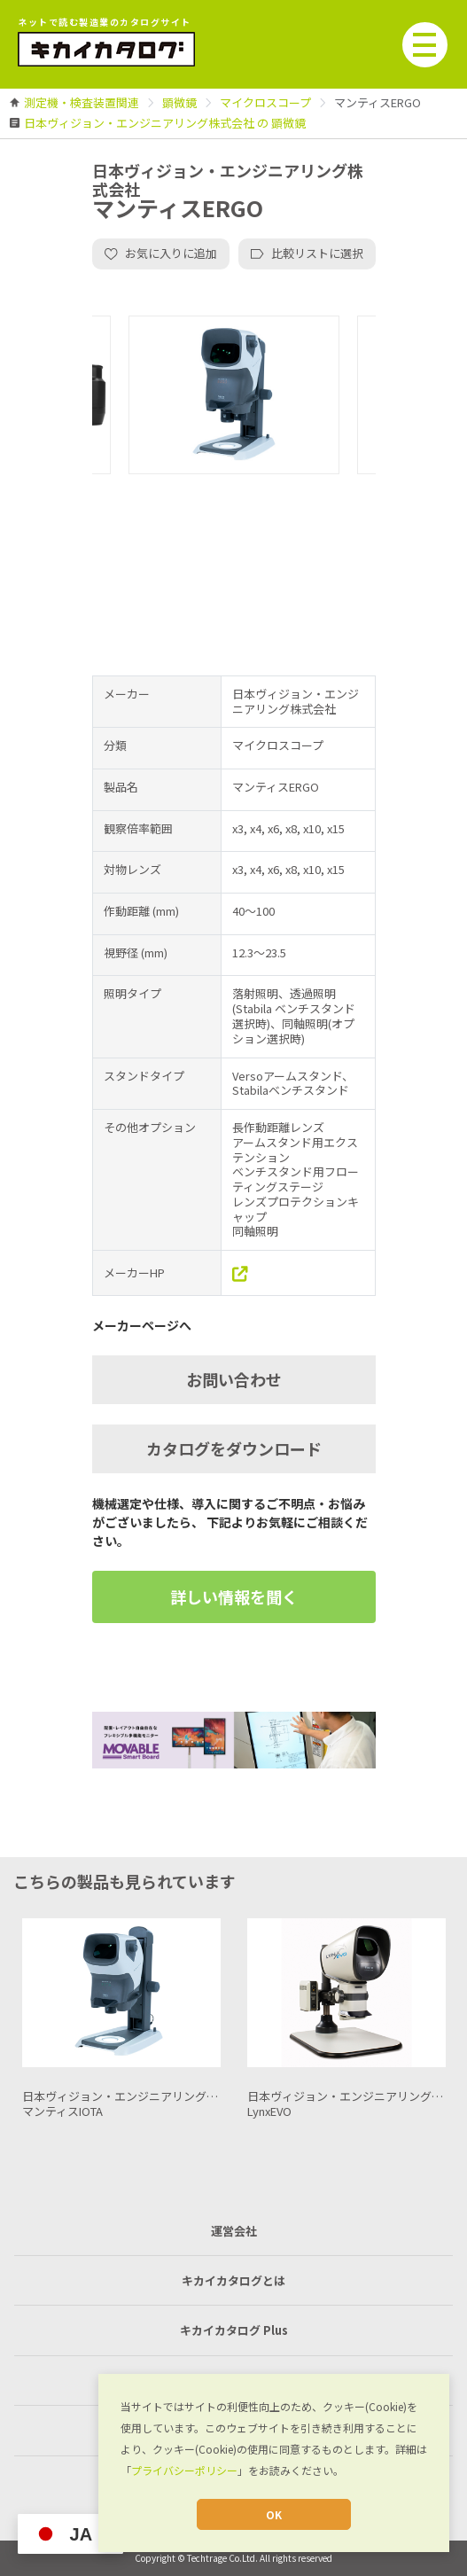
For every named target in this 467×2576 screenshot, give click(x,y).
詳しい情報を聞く (234, 1596)
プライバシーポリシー (184, 2470)
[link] (81, 102)
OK (274, 2514)
